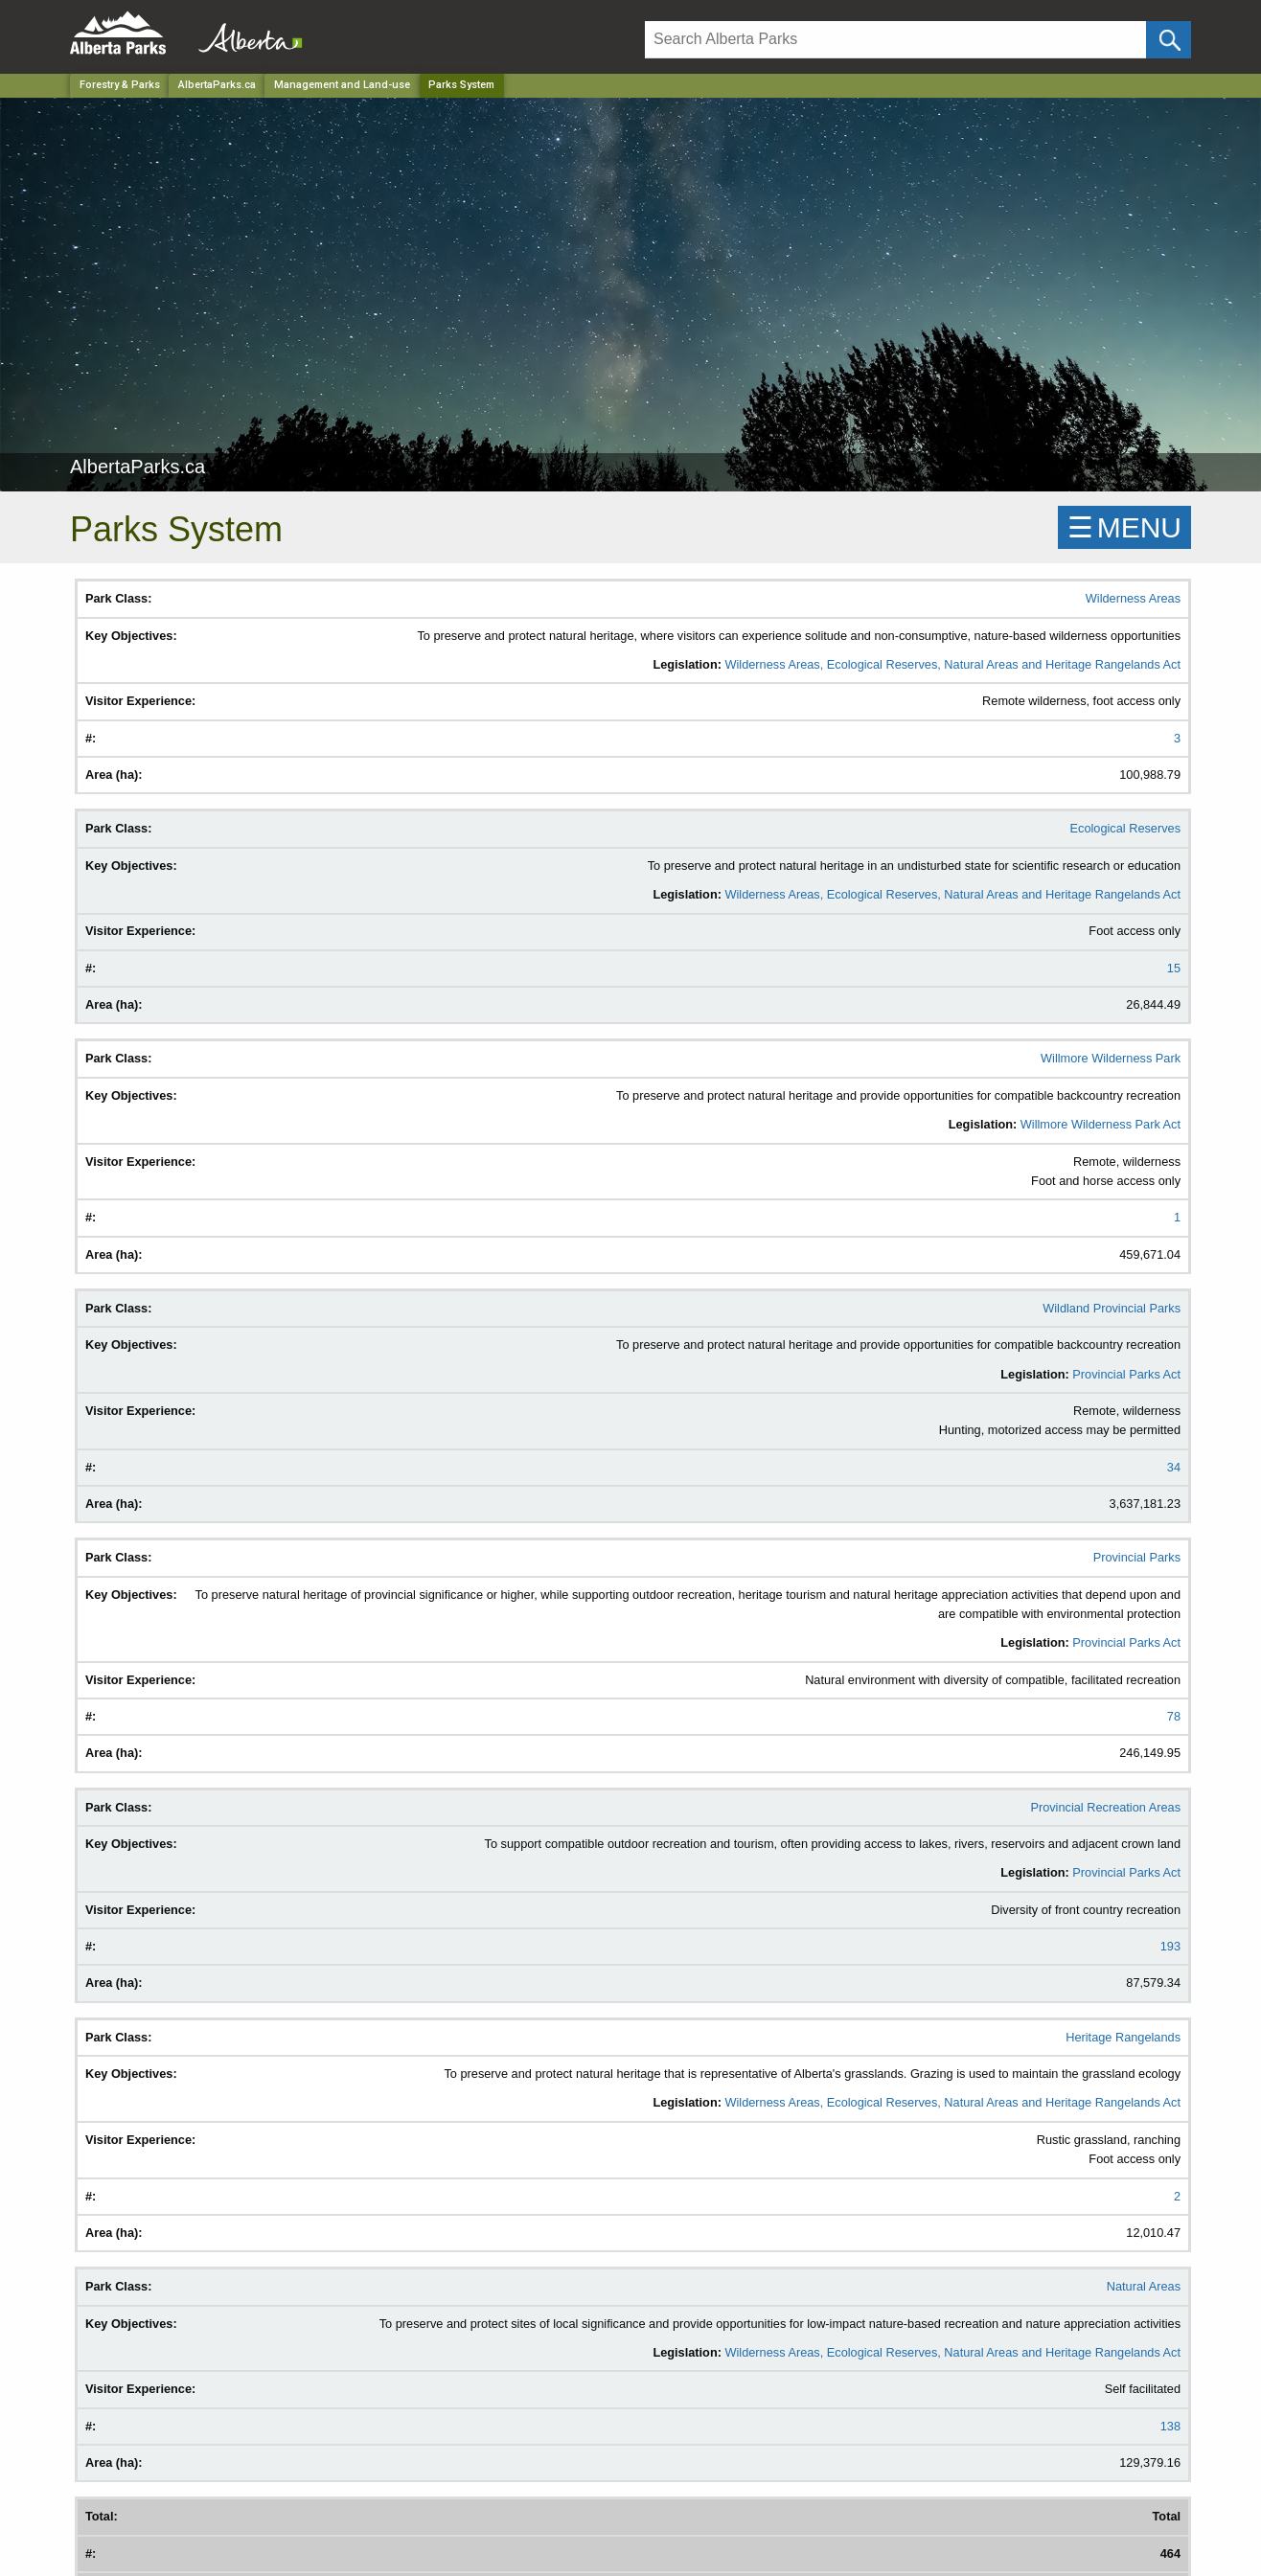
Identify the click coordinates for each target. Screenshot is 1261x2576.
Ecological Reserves (1125, 828)
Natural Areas (1144, 2286)
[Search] (895, 39)
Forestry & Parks (120, 85)
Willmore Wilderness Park (1111, 1058)
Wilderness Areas (1133, 598)
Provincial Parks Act (1126, 1374)
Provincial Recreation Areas (1105, 1807)
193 (1170, 1946)
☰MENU (1124, 527)
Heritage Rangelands (1123, 2037)
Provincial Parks (1137, 1557)
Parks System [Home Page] (461, 85)
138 (1170, 2426)
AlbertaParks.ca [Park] (217, 85)
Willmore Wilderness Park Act (1100, 1124)
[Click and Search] (1168, 39)
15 (1174, 968)
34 (1174, 1467)
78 (1174, 1716)
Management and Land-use (342, 85)
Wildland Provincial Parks (1112, 1308)
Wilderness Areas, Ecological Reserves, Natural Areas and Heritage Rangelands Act (952, 664)
